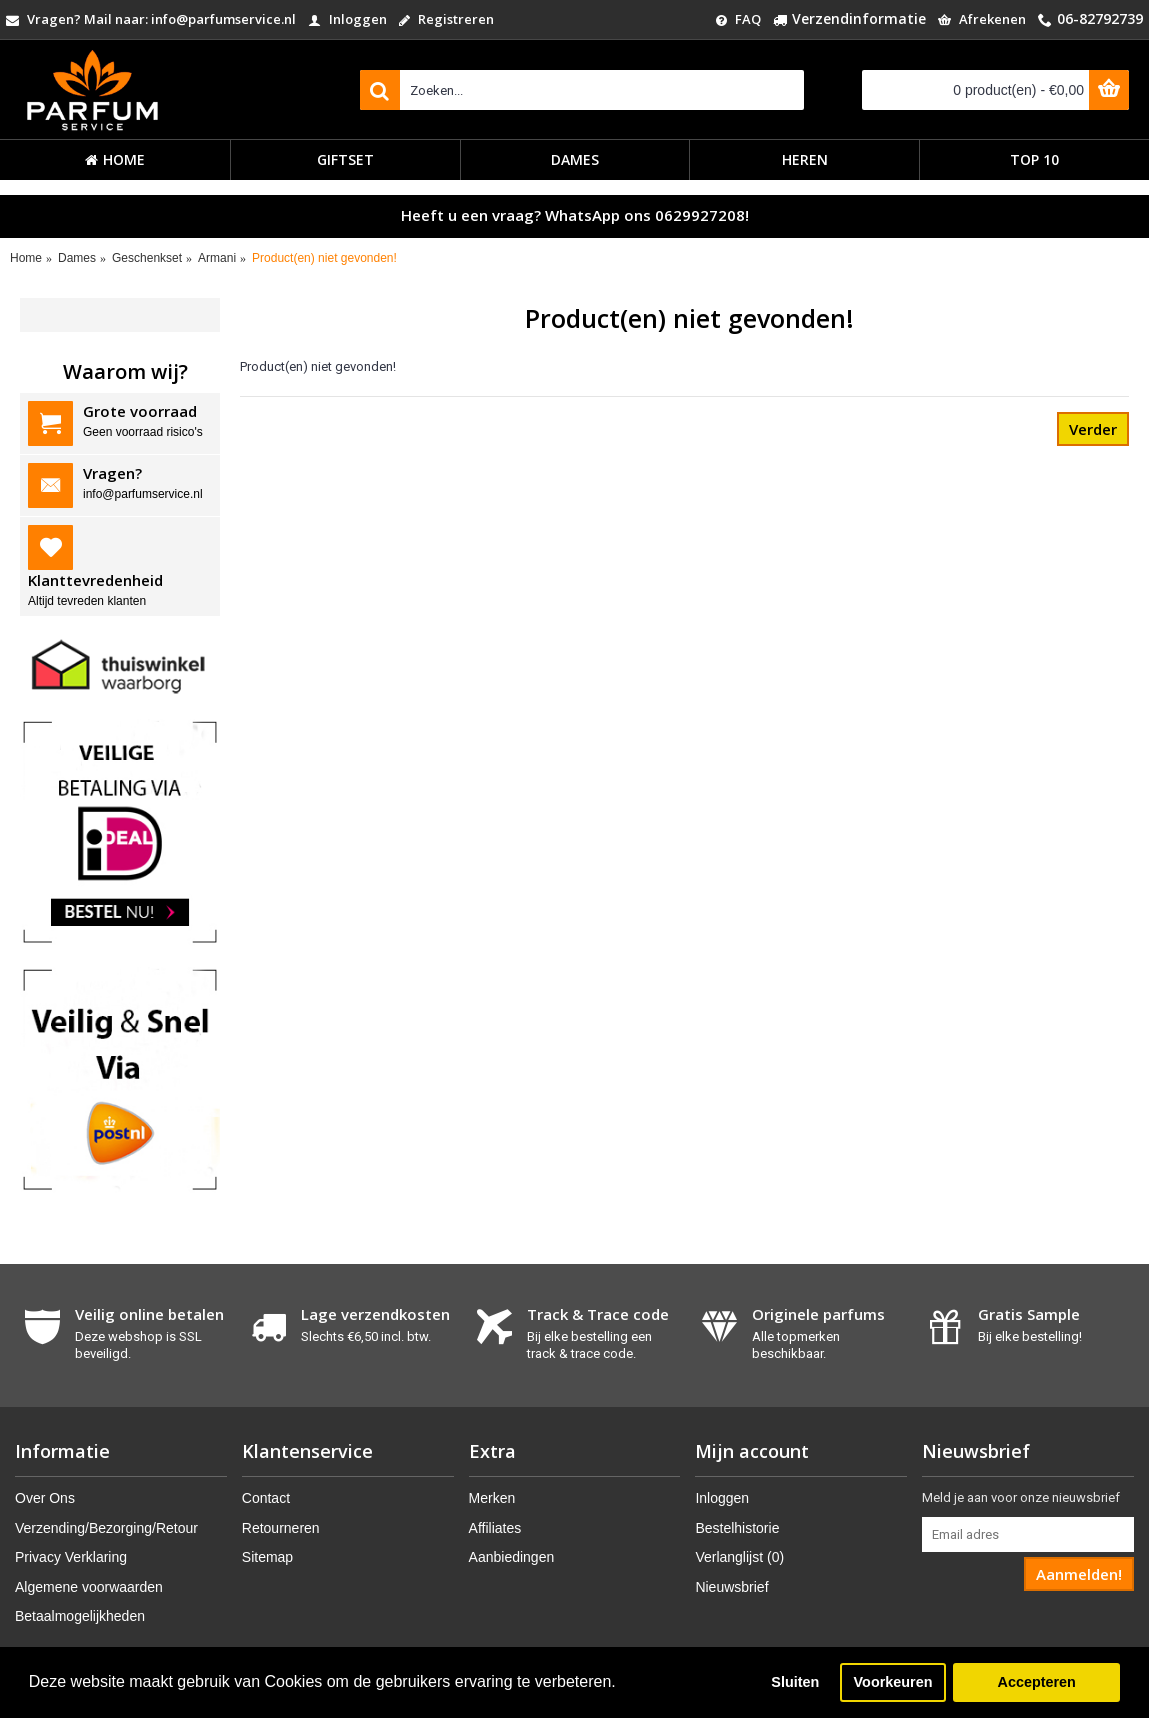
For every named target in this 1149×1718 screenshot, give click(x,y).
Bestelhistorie (737, 1528)
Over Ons (45, 1498)
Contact (266, 1498)
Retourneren (281, 1528)
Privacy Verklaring (71, 1557)
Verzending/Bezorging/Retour (106, 1528)
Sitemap (267, 1557)
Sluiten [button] (795, 1682)
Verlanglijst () (739, 1557)
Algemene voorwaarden (89, 1587)
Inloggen (722, 1498)
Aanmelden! (1079, 1574)
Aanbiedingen (512, 1557)
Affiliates (495, 1528)
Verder (1093, 429)
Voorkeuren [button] (893, 1682)
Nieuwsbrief (731, 1587)
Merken (492, 1498)
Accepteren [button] (1036, 1682)
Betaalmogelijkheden (80, 1616)
